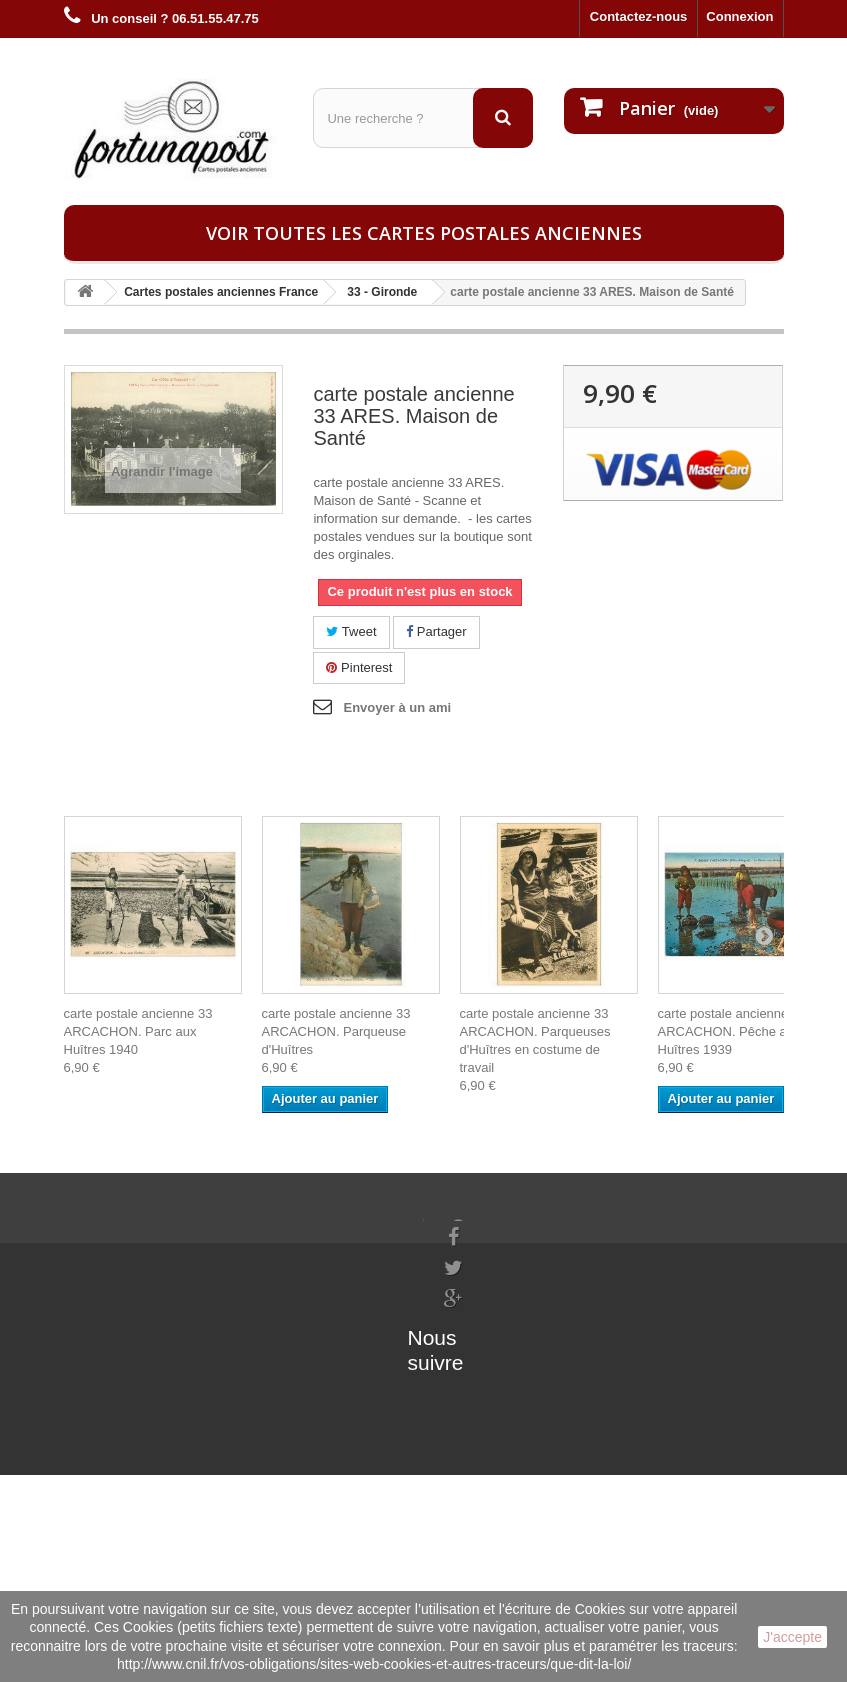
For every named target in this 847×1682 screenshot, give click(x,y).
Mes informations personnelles (284, 1252)
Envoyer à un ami (397, 707)
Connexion (739, 16)
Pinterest (359, 667)
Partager (436, 631)
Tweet (351, 631)
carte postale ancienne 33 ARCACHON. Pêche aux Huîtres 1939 (732, 1031)
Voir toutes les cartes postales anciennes (424, 233)
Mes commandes (241, 1226)
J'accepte (792, 1637)
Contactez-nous (639, 16)
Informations (103, 1226)
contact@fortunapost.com (522, 1396)
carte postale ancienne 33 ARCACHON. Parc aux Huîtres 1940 (138, 1031)
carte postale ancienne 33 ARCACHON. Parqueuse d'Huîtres (336, 1031)
